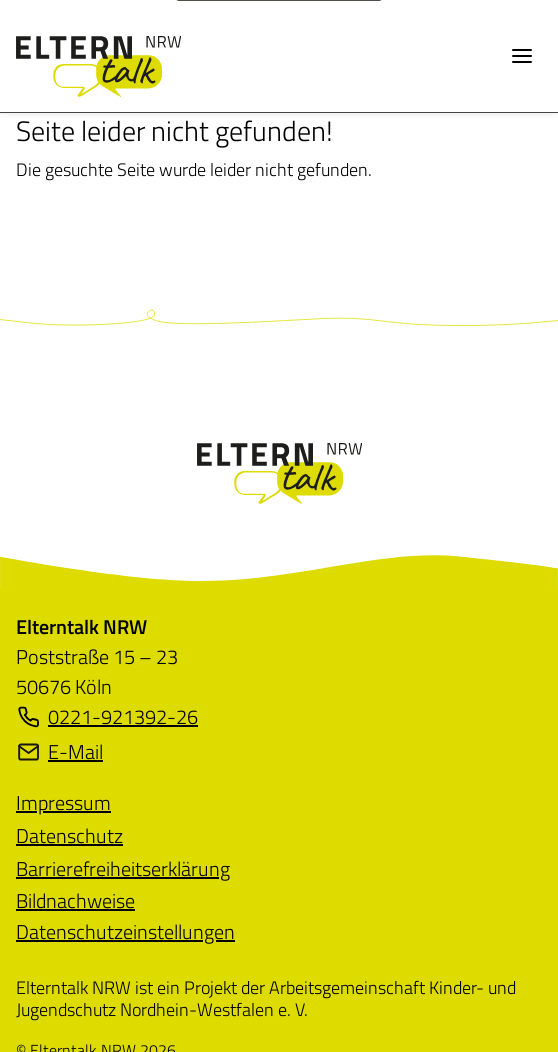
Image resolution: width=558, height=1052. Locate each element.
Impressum (63, 802)
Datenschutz (69, 835)
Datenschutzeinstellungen (125, 931)
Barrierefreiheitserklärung (123, 868)
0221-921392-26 (107, 717)
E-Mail (59, 752)
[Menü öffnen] (522, 56)
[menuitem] (63, 802)
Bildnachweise (75, 900)
